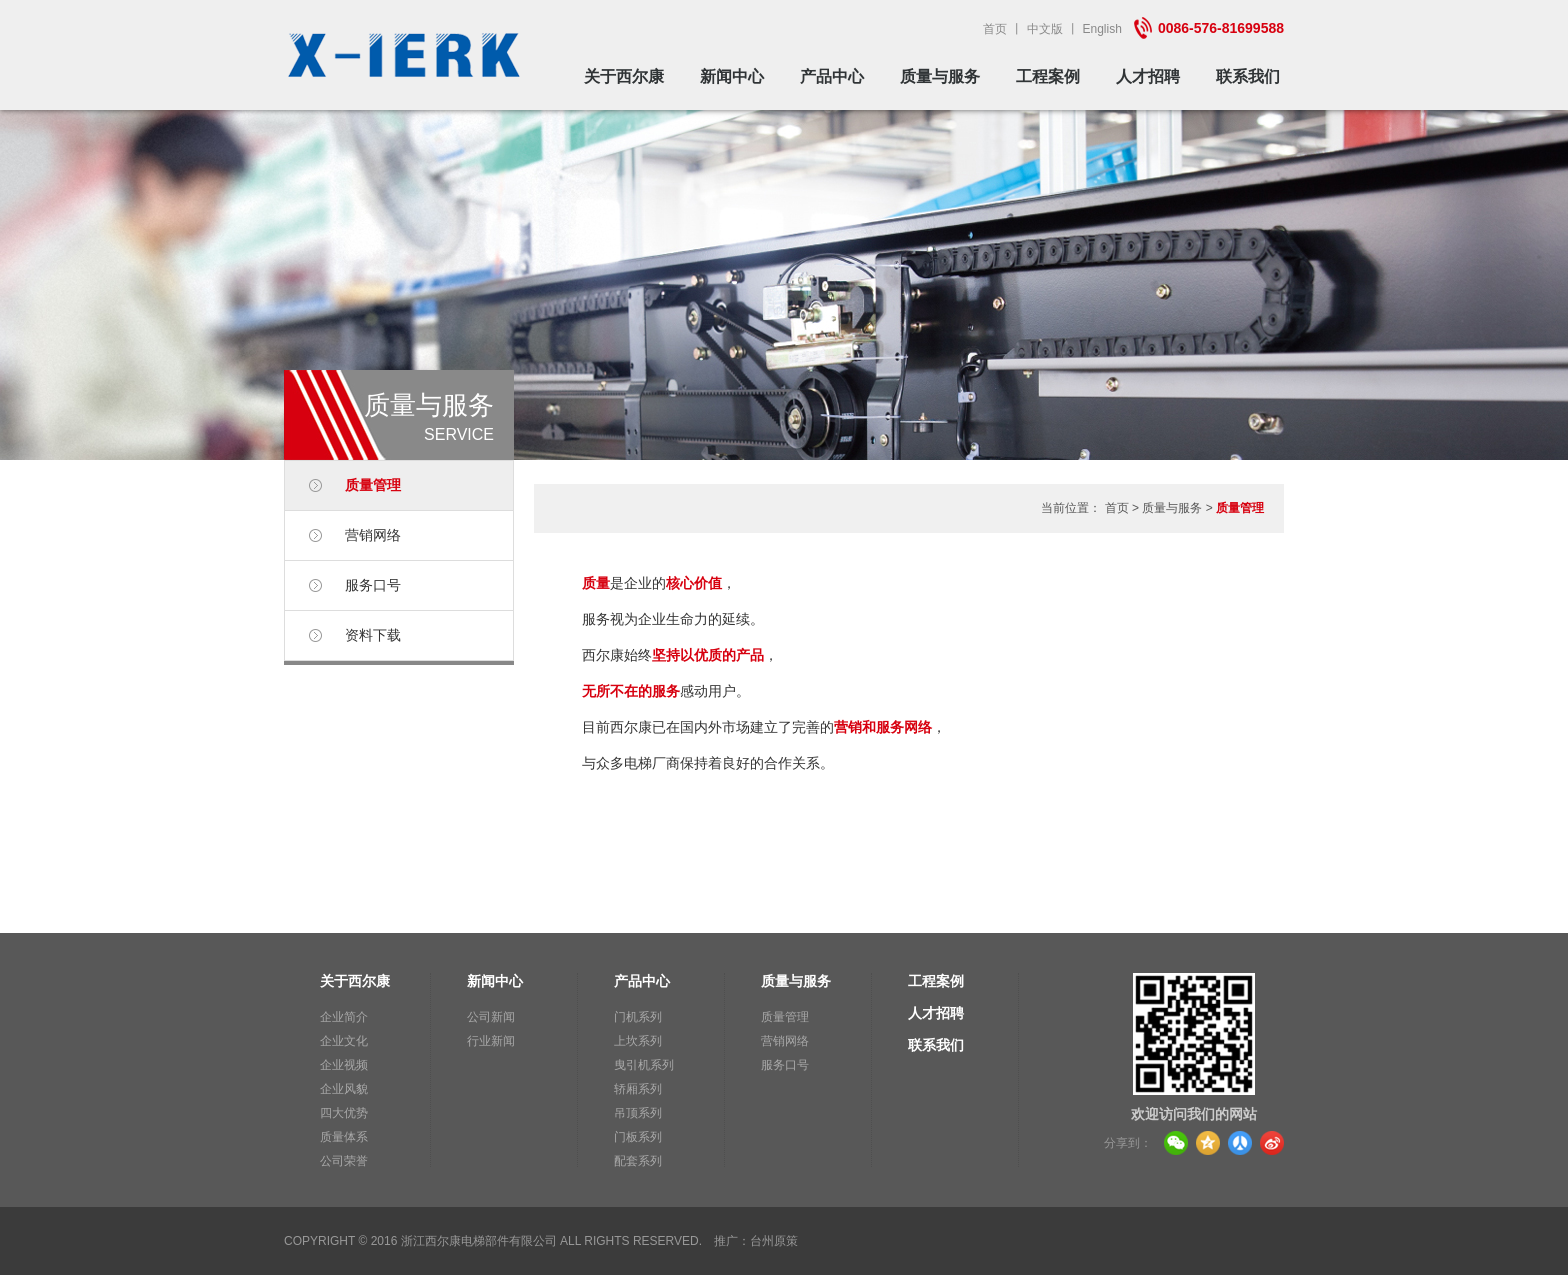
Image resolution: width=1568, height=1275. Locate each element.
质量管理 (373, 485)
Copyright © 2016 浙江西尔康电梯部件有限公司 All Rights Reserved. (493, 1241)
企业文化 (344, 1041)
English (1102, 29)
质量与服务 (940, 76)
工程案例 (1048, 76)
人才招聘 (1148, 76)
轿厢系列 (638, 1089)
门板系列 (638, 1137)
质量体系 (344, 1137)
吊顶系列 (638, 1113)
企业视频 (344, 1065)
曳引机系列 (644, 1065)
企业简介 (344, 1017)
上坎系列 (638, 1041)
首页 (995, 29)
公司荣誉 (344, 1161)
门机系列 (638, 1017)
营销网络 (373, 535)
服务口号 (373, 585)
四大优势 (344, 1113)
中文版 (1045, 29)
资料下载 (373, 635)
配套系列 (638, 1161)
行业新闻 (491, 1041)
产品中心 (832, 76)
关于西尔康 (624, 76)
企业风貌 (344, 1089)
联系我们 (1248, 76)
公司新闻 (491, 1017)
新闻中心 (732, 76)
